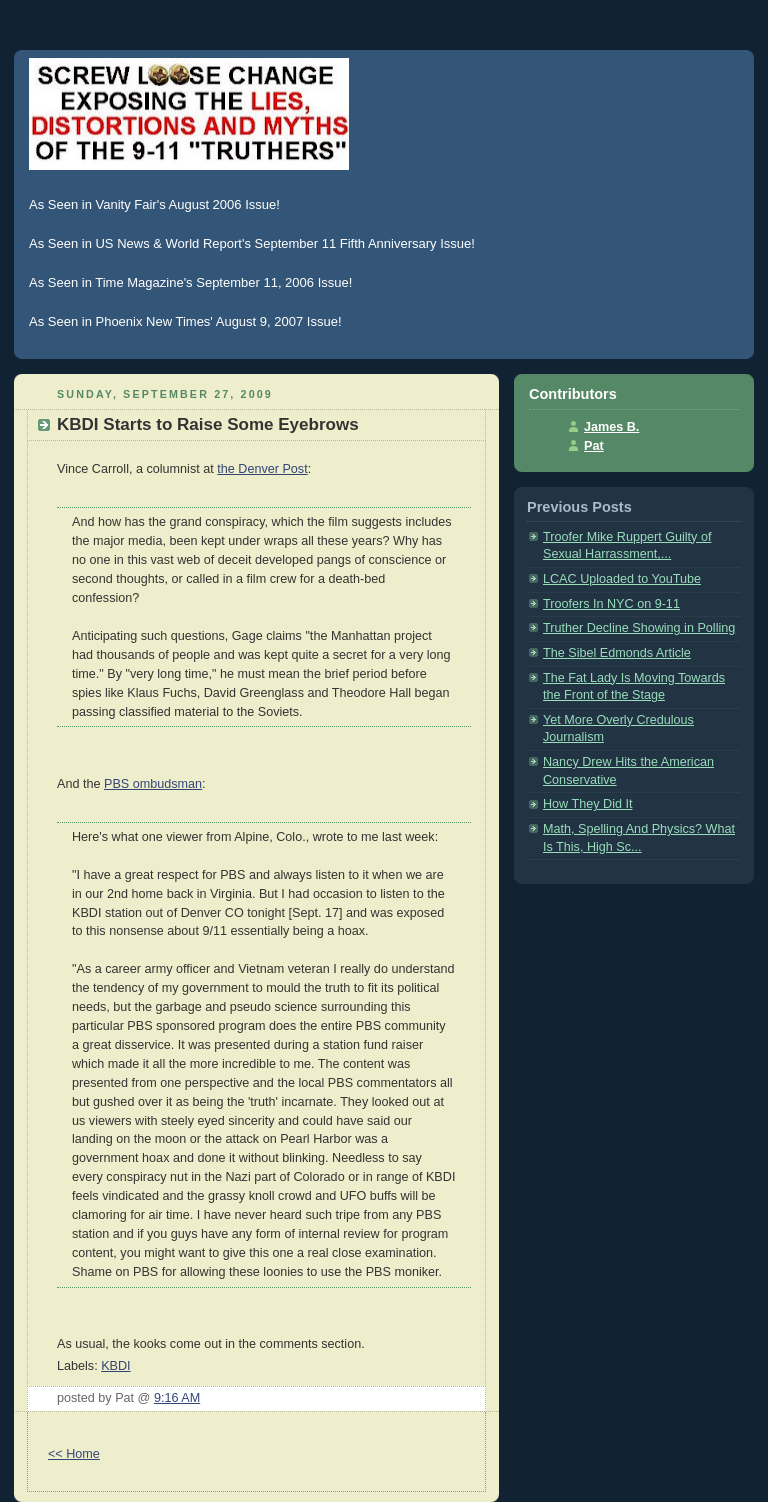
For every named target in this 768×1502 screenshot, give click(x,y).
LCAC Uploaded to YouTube (622, 579)
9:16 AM (177, 1398)
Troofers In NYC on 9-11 (611, 604)
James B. (611, 427)
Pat (594, 446)
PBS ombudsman (153, 784)
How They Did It (587, 804)
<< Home (74, 1454)
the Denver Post (262, 469)
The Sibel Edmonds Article (617, 653)
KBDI (115, 1366)
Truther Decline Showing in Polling (639, 628)
